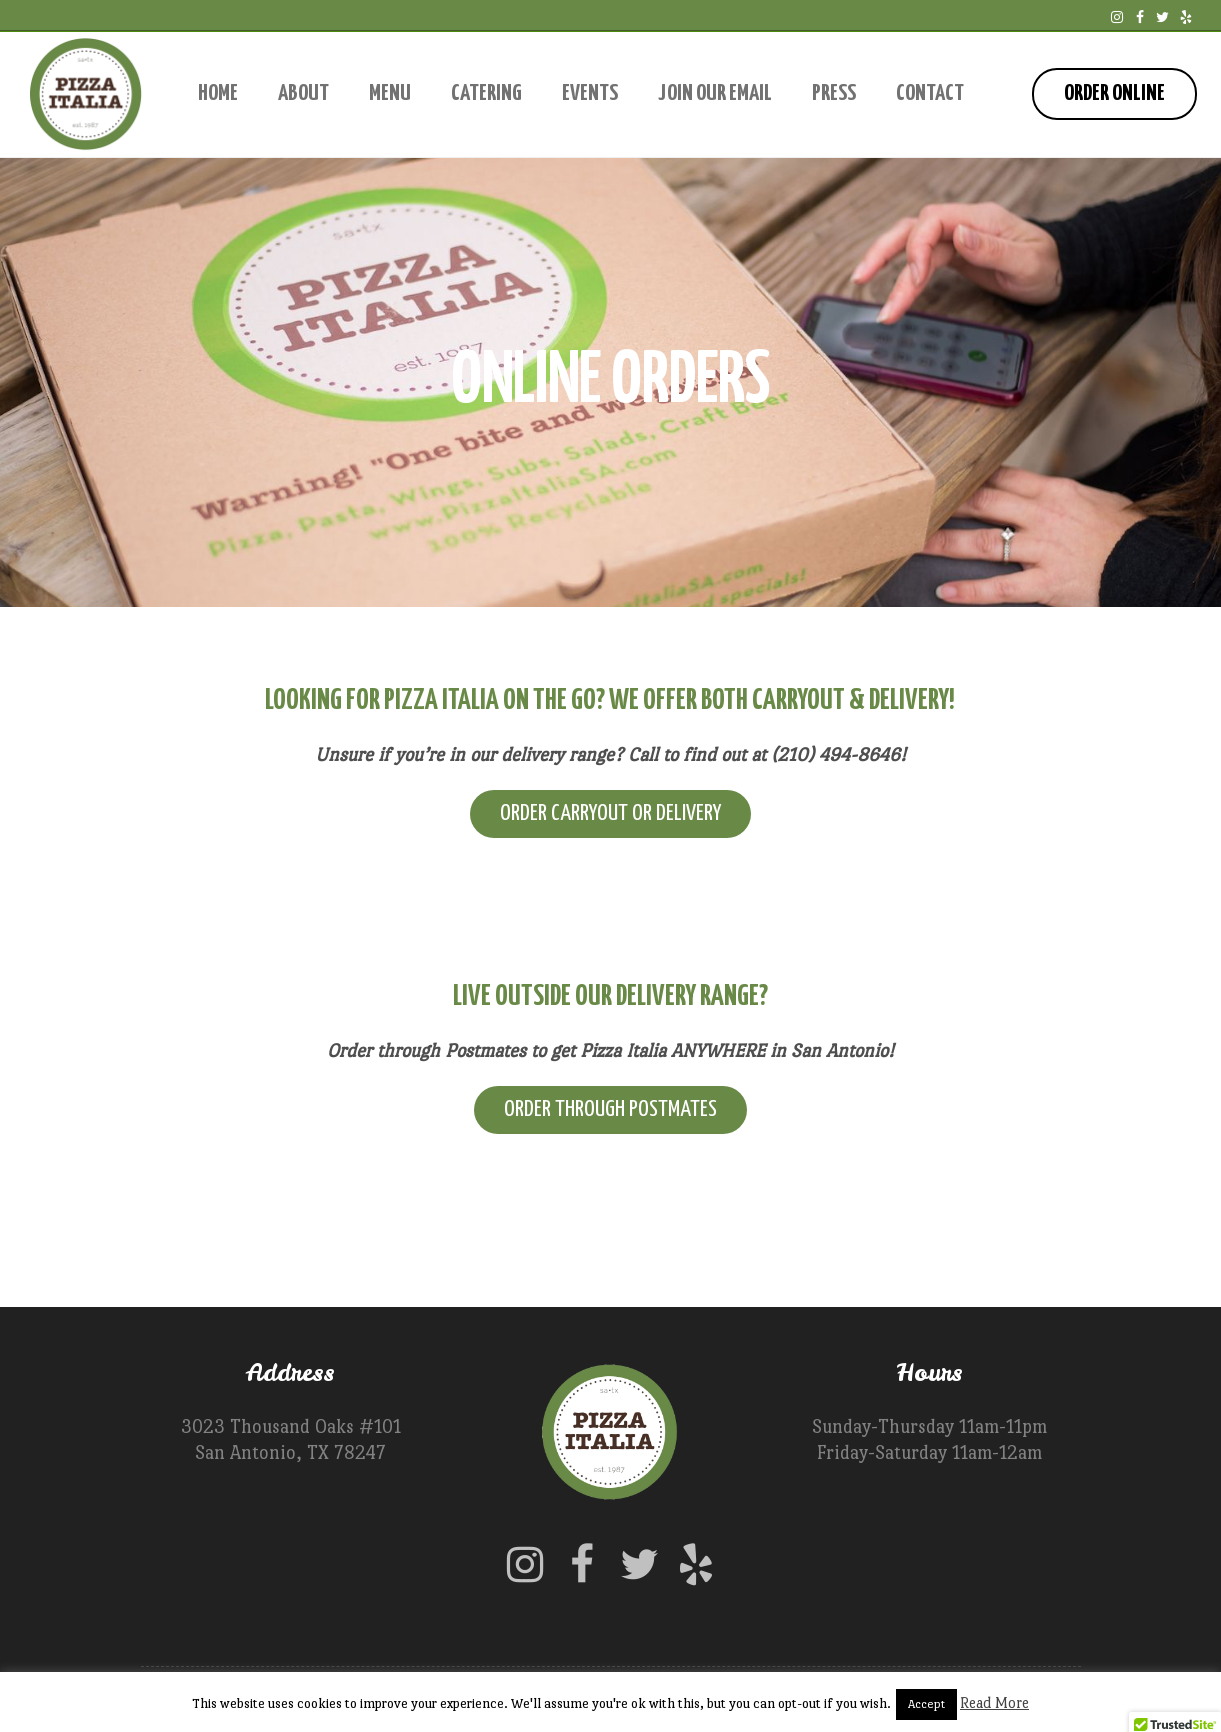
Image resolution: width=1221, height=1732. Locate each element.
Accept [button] (926, 1704)
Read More (994, 1702)
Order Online (1114, 93)
